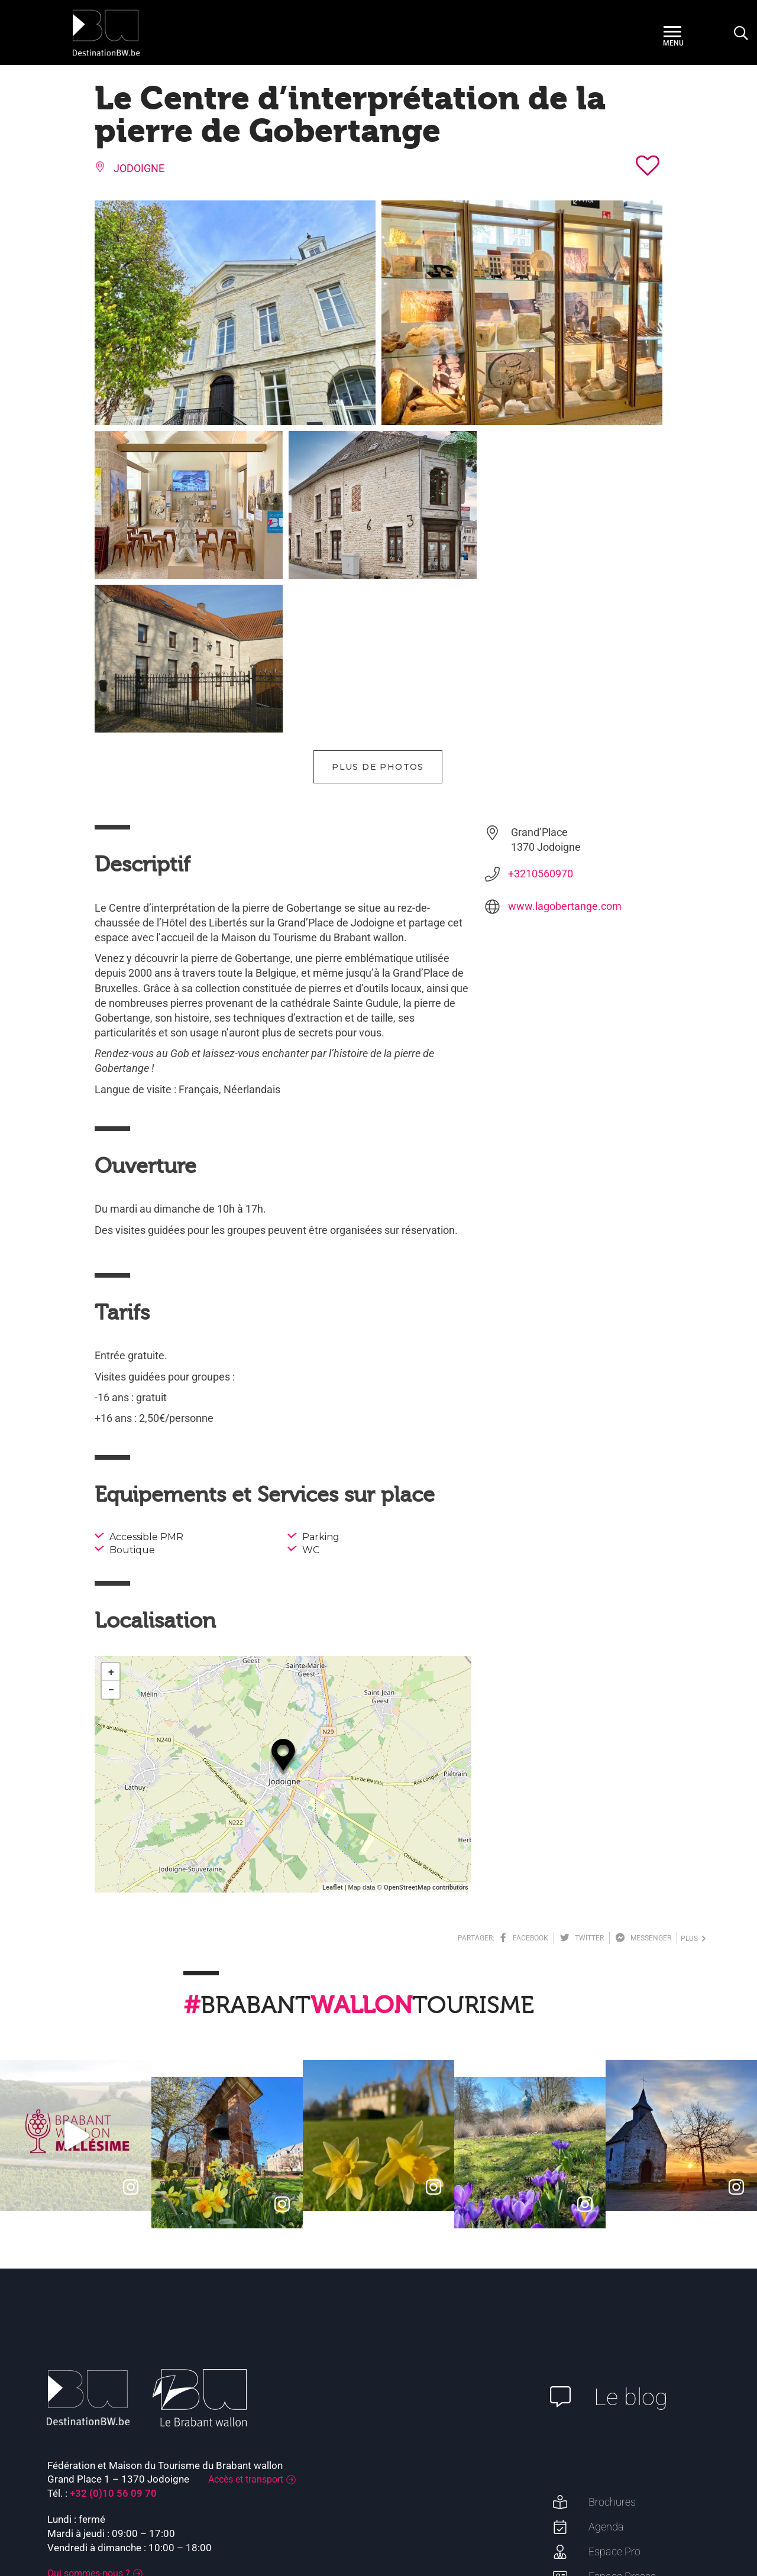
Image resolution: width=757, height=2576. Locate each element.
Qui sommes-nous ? (88, 2419)
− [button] (111, 1536)
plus (693, 1785)
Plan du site (683, 2523)
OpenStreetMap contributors (426, 1734)
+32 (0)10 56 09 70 (113, 2339)
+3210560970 (540, 720)
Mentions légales (617, 2523)
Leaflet (332, 1734)
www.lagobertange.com (565, 752)
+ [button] (111, 1518)
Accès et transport (245, 2325)
